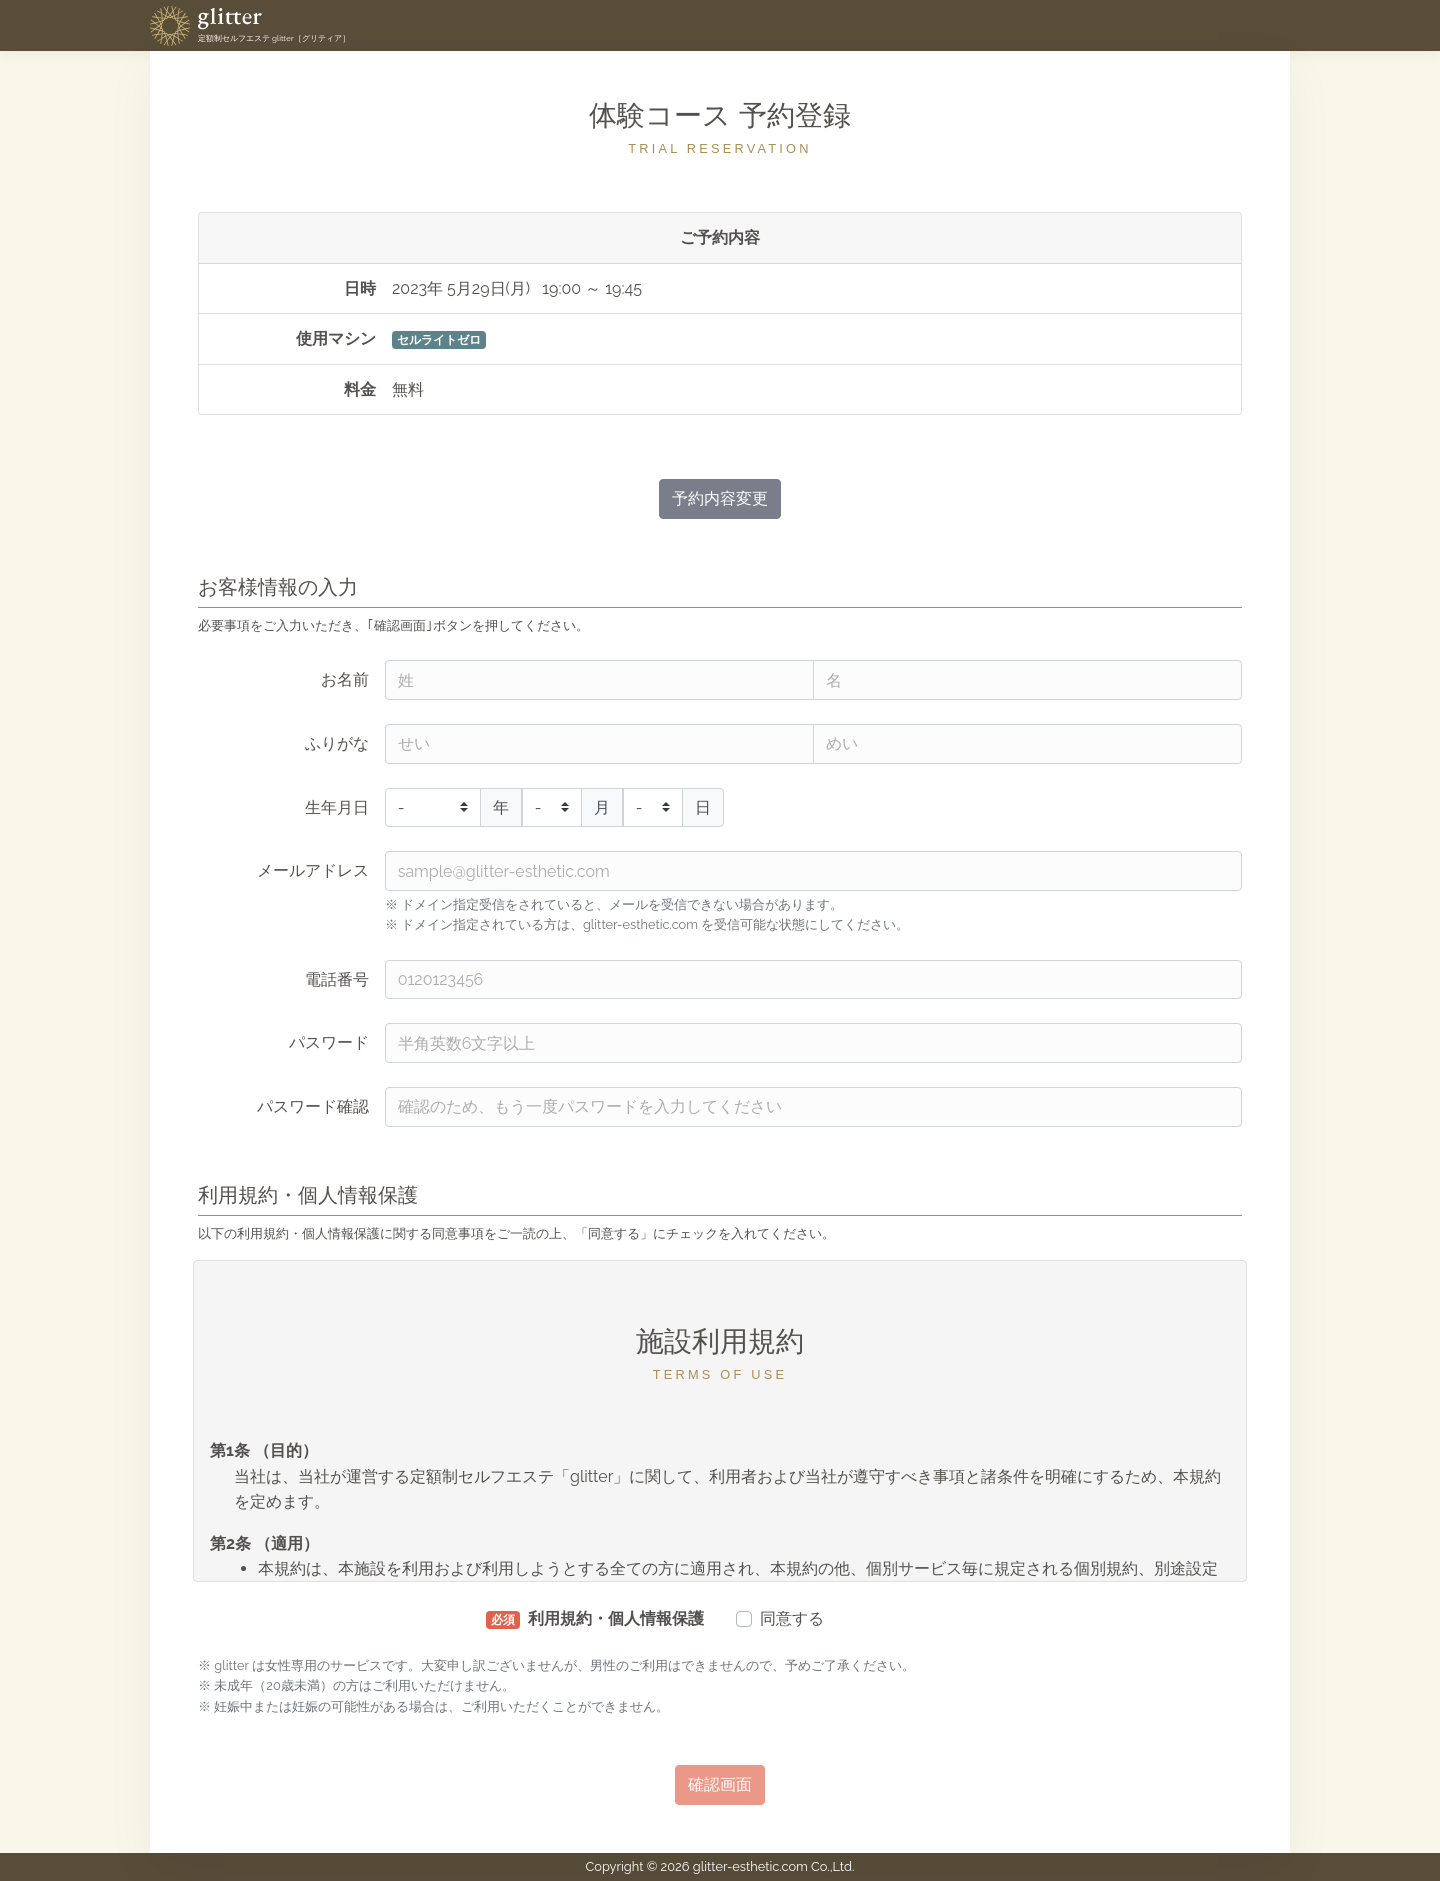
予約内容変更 (720, 498)
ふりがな (337, 743)
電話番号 (337, 979)
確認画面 (720, 1784)
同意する (792, 1618)
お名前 (345, 679)
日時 (360, 288)
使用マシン (336, 338)
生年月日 (337, 807)
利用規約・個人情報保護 (595, 1619)
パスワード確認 (313, 1106)
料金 (360, 389)
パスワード (329, 1042)
